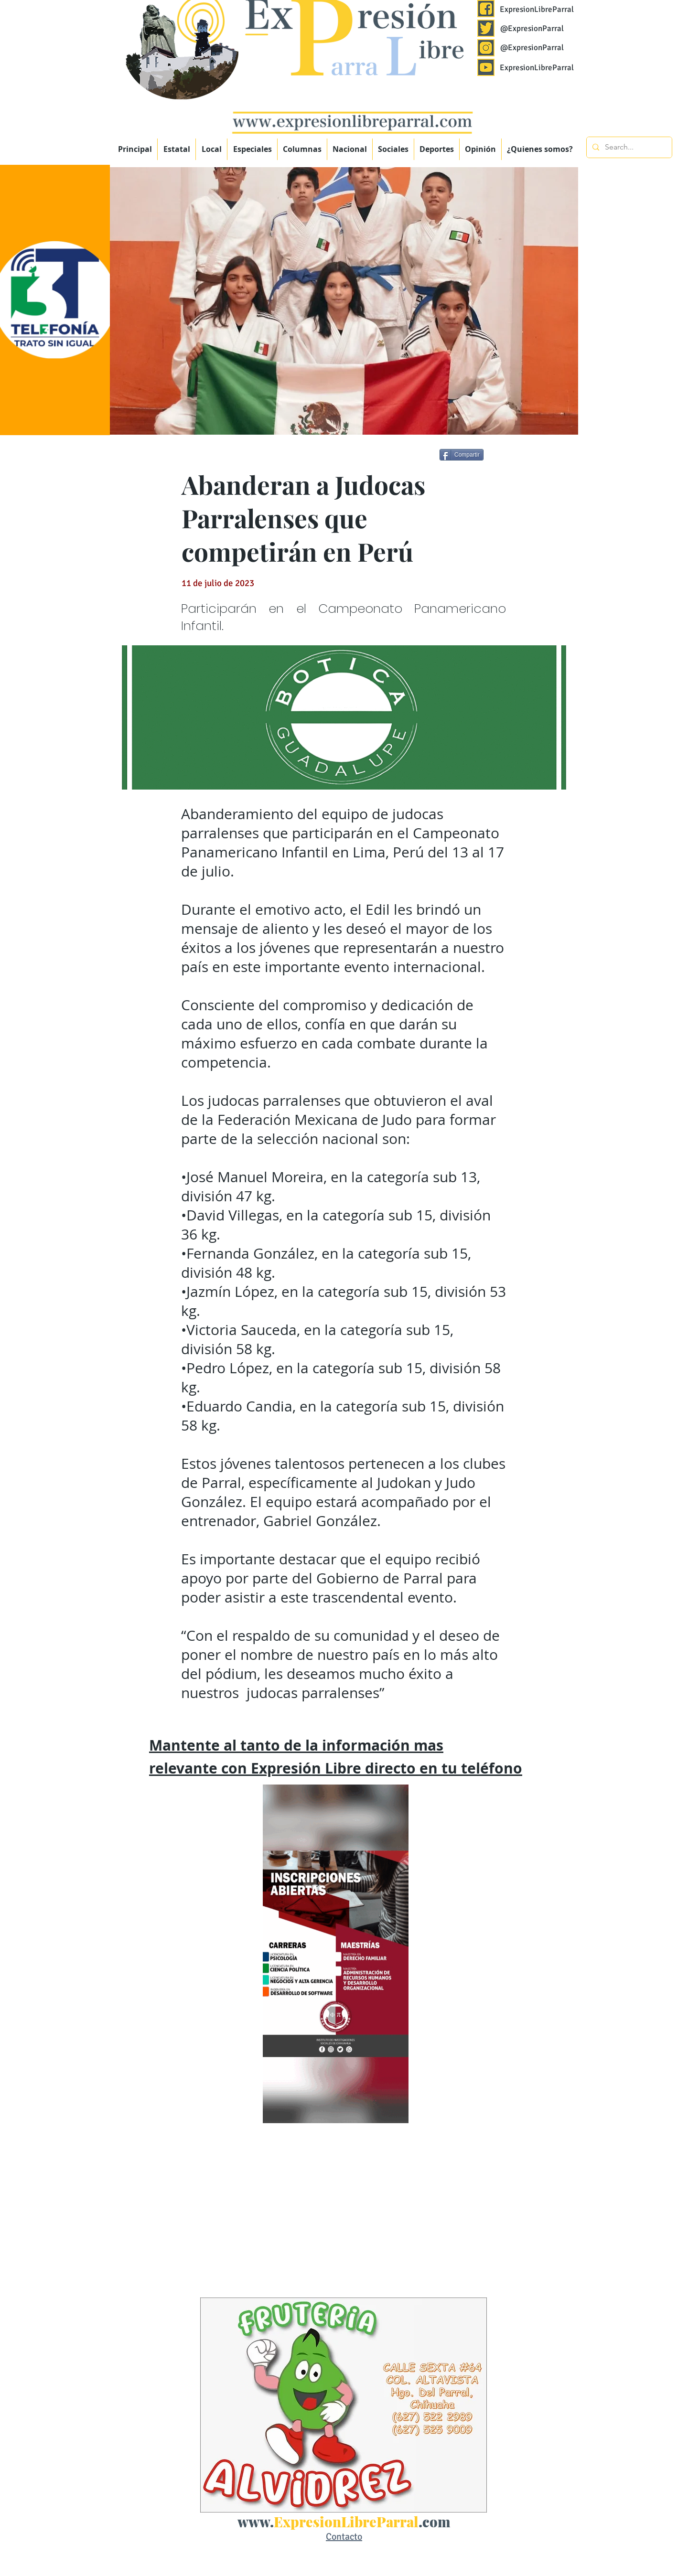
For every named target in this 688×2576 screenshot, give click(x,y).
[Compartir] (462, 454)
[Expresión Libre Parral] (485, 8)
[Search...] (628, 147)
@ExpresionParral (532, 28)
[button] (252, 149)
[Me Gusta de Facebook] (521, 456)
